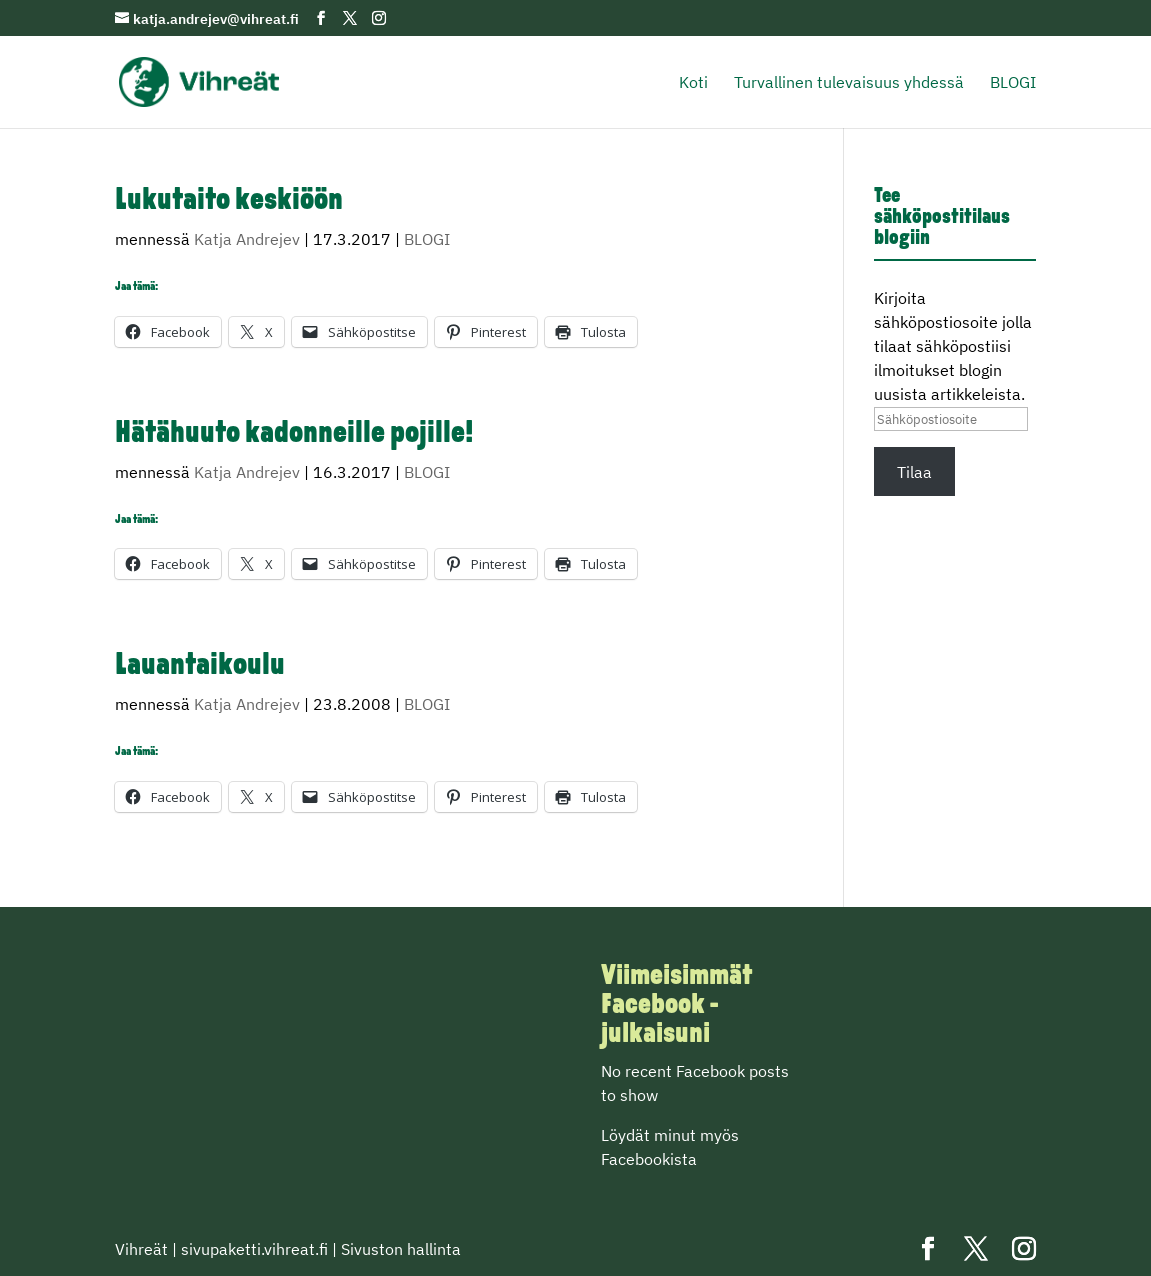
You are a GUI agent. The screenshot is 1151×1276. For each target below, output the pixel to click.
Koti (693, 83)
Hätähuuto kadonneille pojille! (294, 434)
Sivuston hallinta (401, 1249)
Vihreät (141, 1249)
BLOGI (1013, 83)
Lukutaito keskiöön (229, 201)
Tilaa (914, 472)
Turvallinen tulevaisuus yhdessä (849, 83)
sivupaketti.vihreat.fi (254, 1249)
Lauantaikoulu (200, 666)
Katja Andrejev (247, 239)
